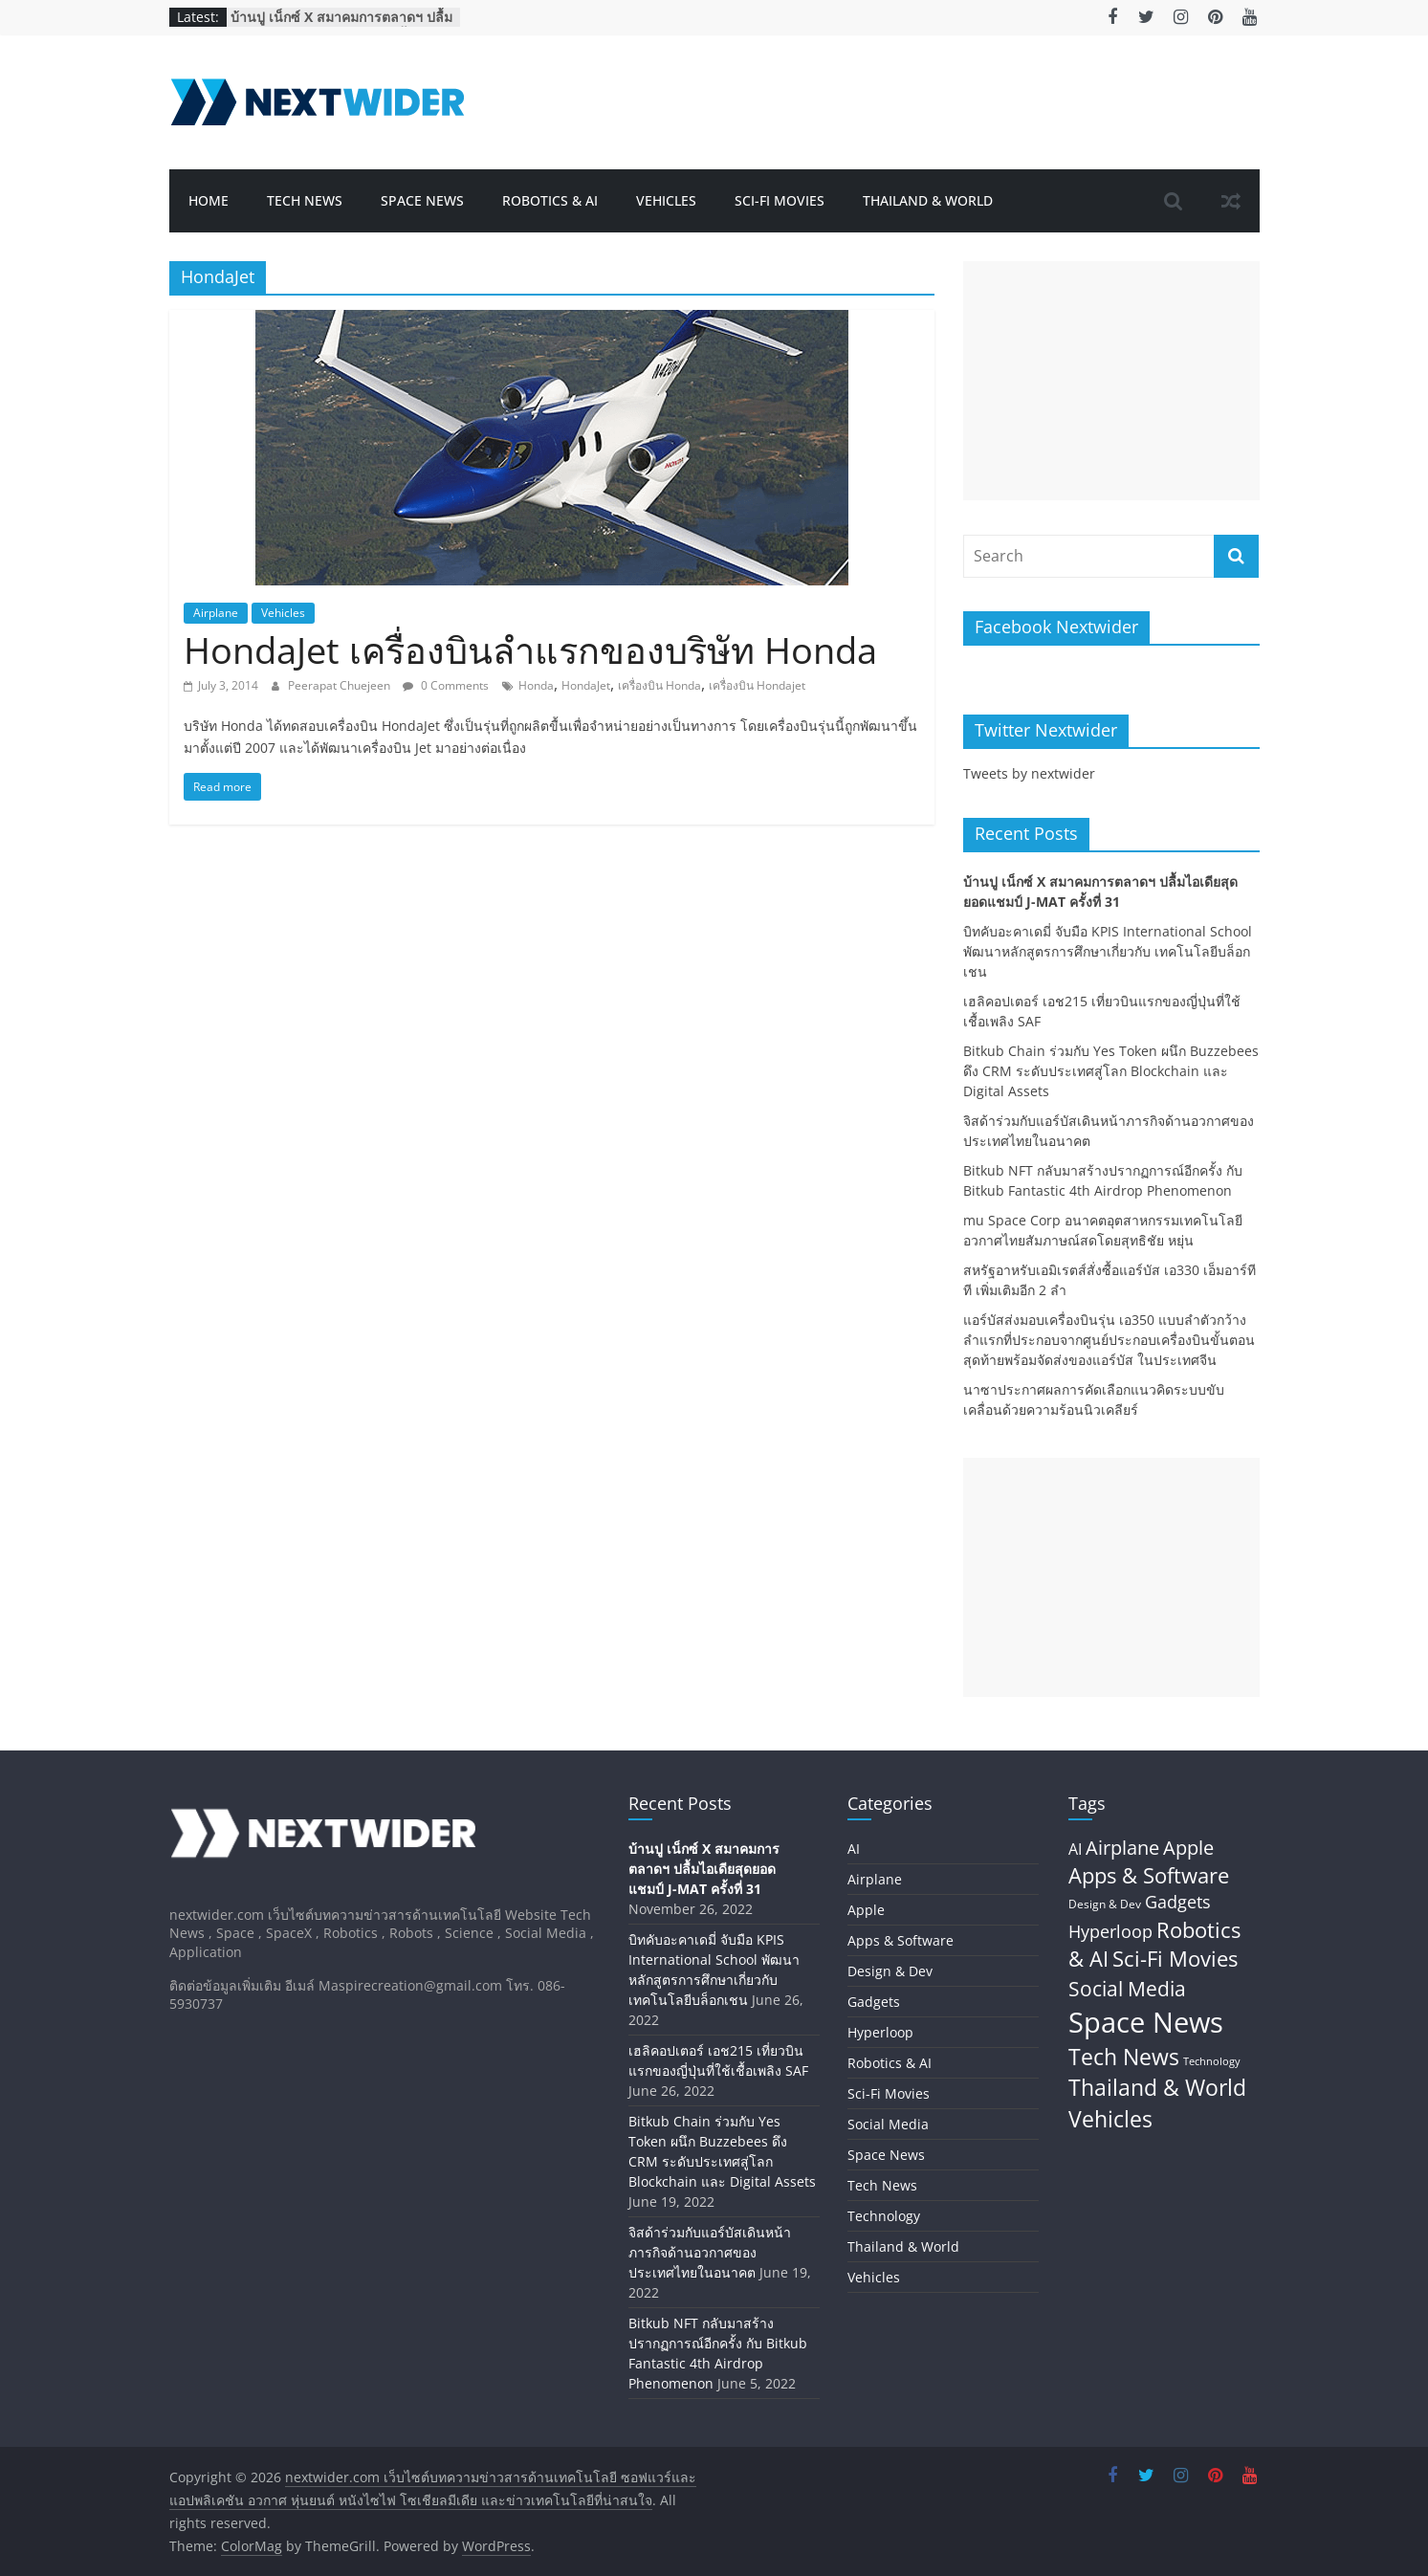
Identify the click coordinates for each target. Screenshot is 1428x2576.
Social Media (888, 2124)
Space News (422, 200)
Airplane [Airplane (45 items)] (1122, 1847)
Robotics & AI (550, 200)
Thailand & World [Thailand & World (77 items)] (1157, 2088)
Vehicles (666, 200)
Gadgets (873, 2002)
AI (853, 1848)
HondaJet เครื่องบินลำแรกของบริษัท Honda (530, 649)
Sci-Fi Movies (779, 200)
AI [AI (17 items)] (1075, 1849)
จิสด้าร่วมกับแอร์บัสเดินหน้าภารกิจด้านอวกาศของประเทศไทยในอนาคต (709, 2252)
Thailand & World (928, 200)
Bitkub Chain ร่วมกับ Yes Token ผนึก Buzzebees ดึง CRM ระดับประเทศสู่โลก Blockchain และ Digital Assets (1111, 1071)
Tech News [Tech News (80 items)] (1123, 2057)
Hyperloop (880, 2032)
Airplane (215, 613)
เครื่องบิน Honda (659, 685)
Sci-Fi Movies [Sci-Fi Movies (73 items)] (1175, 1958)
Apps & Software (900, 1940)
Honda (536, 685)
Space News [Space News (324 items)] (1145, 2022)
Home (208, 200)
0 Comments (446, 685)
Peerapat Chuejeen (340, 685)
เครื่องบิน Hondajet (757, 685)
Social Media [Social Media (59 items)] (1127, 1988)
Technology (883, 2216)
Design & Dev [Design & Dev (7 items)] (1104, 1904)
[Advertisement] (1111, 380)
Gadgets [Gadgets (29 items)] (1178, 1901)
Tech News (304, 200)
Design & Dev (890, 1971)
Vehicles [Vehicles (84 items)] (1110, 2118)
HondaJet (585, 685)
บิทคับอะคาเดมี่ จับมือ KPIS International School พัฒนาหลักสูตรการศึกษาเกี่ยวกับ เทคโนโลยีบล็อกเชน (1107, 951)
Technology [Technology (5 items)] (1212, 2061)
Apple (866, 1910)
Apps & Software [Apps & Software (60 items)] (1148, 1875)
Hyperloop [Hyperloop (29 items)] (1110, 1931)
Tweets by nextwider (1029, 773)
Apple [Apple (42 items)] (1188, 1847)
